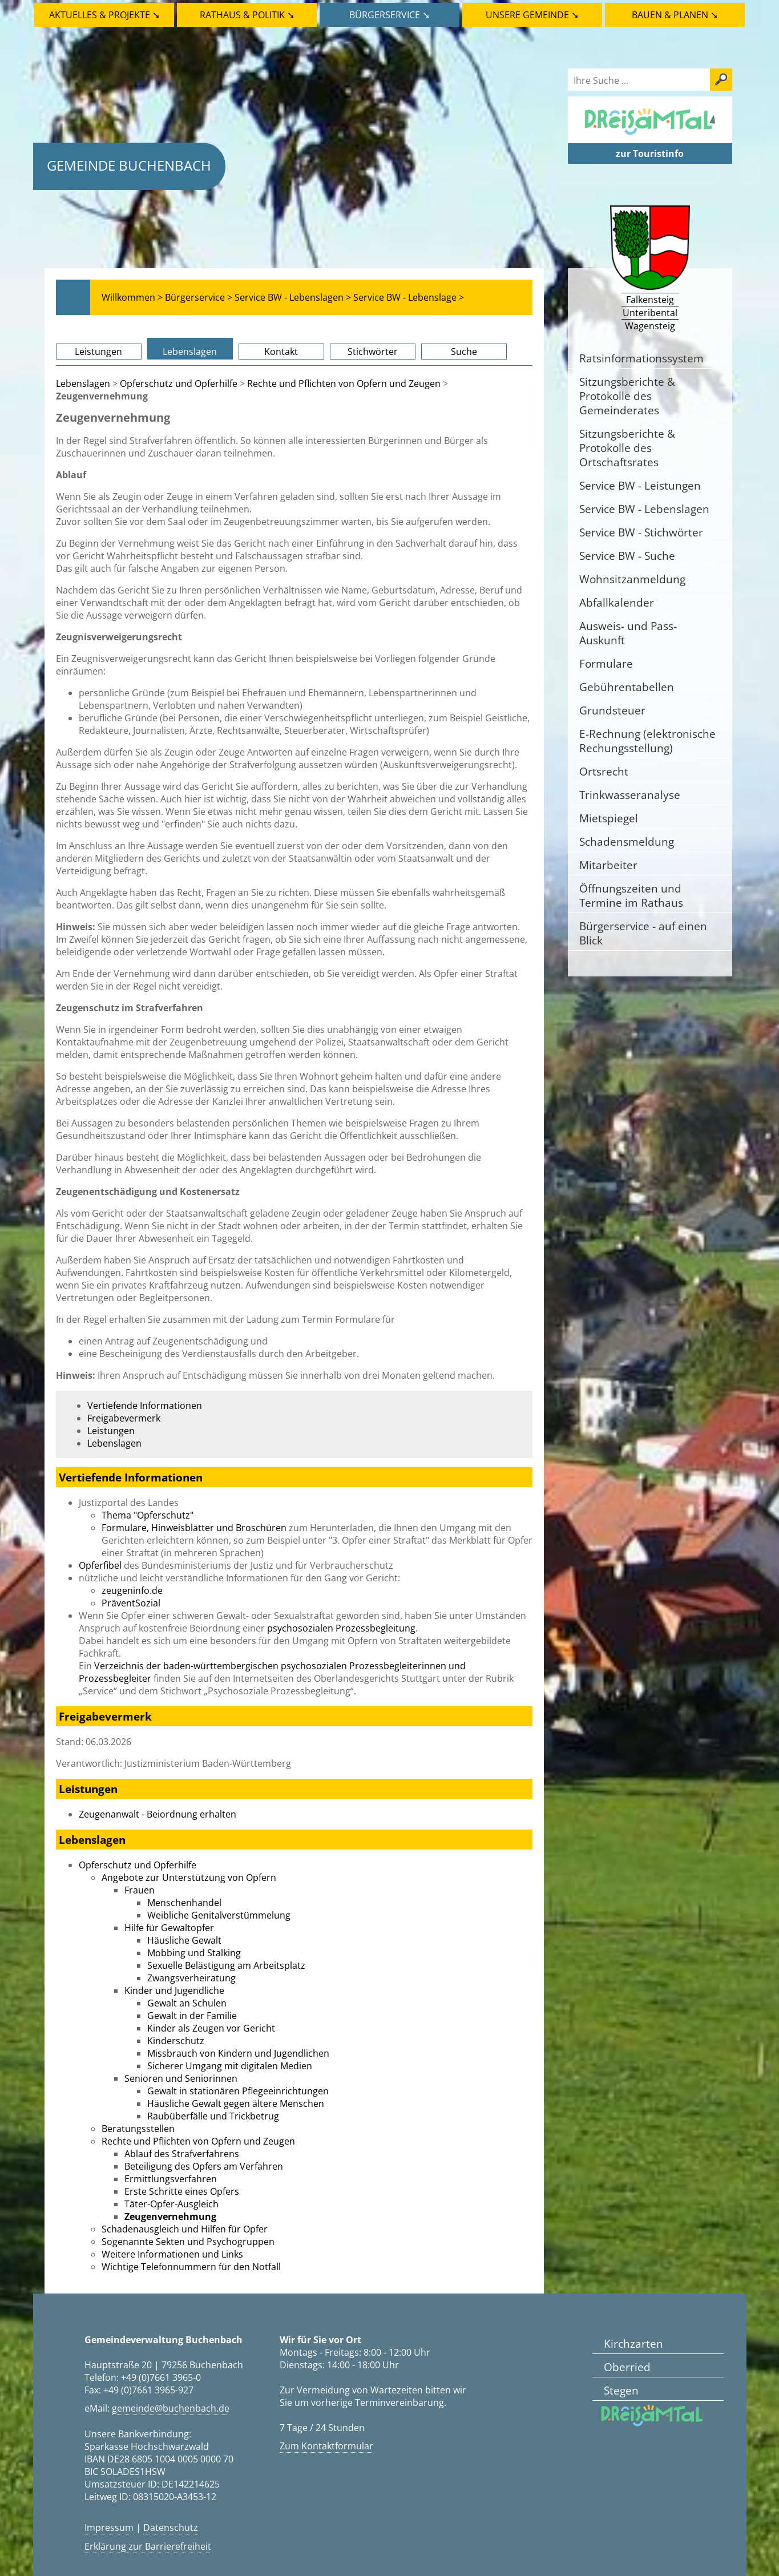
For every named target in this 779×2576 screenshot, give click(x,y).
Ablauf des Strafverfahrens (181, 2153)
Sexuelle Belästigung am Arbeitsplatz (226, 1965)
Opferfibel (100, 1565)
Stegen (621, 2390)
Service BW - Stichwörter (641, 532)
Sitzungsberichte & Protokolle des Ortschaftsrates (627, 447)
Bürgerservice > (198, 297)
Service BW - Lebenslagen (644, 509)
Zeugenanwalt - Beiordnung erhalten (157, 1814)
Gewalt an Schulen (187, 2003)
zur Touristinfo (650, 153)
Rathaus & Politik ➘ (247, 15)
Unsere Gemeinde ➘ (532, 15)
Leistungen (98, 351)
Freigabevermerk (123, 1418)
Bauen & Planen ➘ (675, 15)
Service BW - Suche (627, 555)
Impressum (109, 2527)
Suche (464, 351)
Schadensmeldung (626, 841)
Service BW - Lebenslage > (408, 297)
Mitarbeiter (608, 865)
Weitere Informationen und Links (172, 2254)
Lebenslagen (190, 351)
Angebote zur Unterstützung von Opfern (189, 1877)
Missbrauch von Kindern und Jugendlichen (238, 2053)
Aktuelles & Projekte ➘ (104, 15)
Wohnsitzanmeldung (632, 579)
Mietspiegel (608, 818)
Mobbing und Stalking (194, 1953)
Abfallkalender (616, 602)
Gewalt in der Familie (192, 2015)
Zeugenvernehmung (170, 2216)
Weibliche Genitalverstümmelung (218, 1915)
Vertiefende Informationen (144, 1405)
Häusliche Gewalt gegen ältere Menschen (235, 2103)
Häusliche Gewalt (184, 1940)
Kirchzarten (633, 2343)
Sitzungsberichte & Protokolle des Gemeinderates (627, 395)
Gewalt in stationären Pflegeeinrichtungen (238, 2091)
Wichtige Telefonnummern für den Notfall (191, 2266)
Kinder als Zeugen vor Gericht (211, 2028)
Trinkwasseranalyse (629, 795)
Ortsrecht (603, 771)
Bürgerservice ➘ (389, 15)
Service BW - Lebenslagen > (293, 297)
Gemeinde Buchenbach (129, 165)
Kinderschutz (175, 2040)
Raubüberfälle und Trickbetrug (213, 2116)
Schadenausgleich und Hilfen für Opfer (185, 2229)
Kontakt (281, 351)
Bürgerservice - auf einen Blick (643, 933)
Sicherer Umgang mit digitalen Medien (229, 2066)
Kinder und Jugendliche (174, 1990)
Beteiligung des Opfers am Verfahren (203, 2166)
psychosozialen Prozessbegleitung (341, 1628)
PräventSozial (131, 1603)
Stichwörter (373, 351)
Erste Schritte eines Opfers (181, 2191)
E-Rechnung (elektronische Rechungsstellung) (647, 740)
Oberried (627, 2367)
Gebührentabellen (626, 687)
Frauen (139, 1890)
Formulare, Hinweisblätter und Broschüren (194, 1527)
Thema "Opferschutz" (147, 1515)
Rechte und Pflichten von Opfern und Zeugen (344, 383)
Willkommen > (132, 297)
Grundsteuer (612, 710)
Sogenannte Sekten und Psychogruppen (188, 2241)
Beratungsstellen (138, 2128)
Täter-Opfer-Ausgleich (171, 2204)
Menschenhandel (184, 1902)
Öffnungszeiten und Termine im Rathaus (631, 895)
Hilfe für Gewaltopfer (169, 1927)
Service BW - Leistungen (640, 485)
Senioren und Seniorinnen (180, 2078)
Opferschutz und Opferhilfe (178, 383)
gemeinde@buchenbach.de (170, 2408)
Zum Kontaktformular (326, 2446)
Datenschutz (170, 2527)
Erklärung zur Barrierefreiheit (147, 2546)
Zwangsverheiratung (191, 1978)
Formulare (606, 663)
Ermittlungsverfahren (170, 2179)
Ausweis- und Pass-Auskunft (628, 633)
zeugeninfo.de (132, 1590)
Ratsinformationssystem (641, 358)
